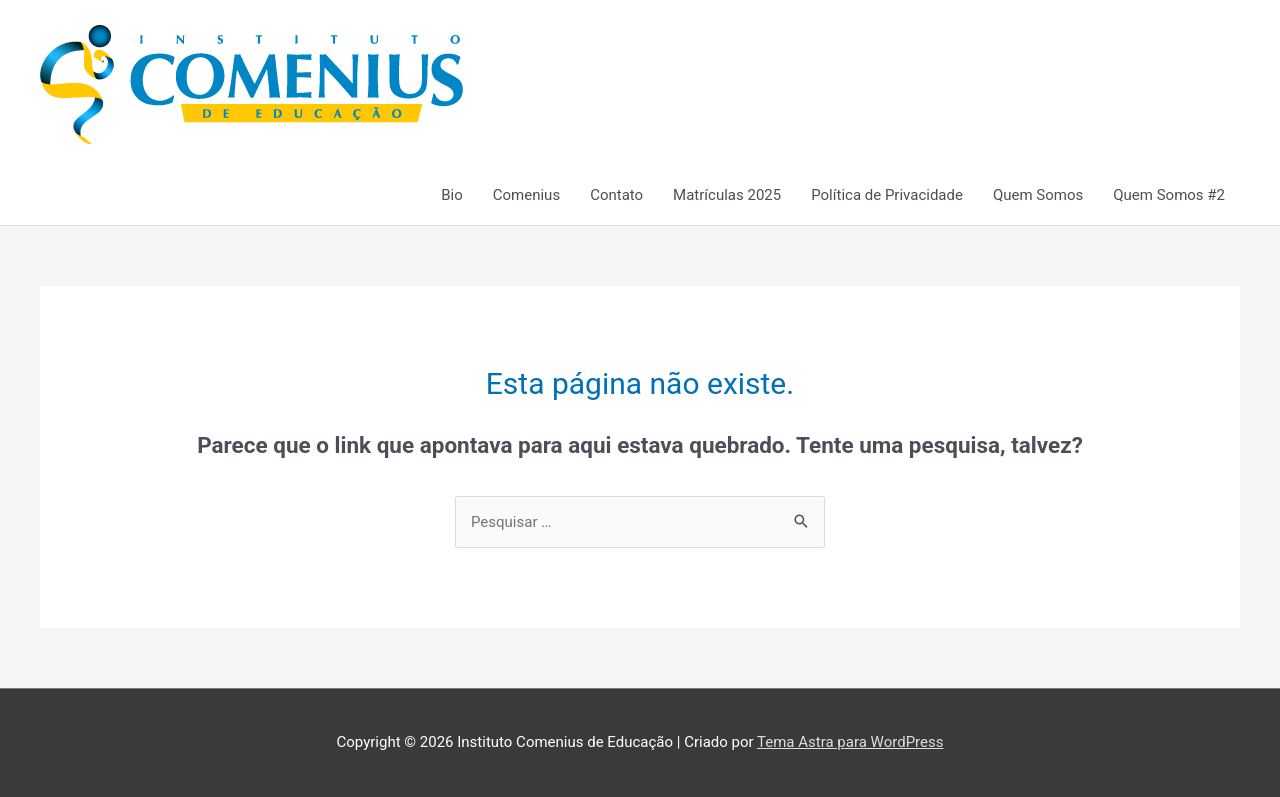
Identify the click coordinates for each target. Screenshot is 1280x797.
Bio (452, 195)
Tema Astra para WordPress (850, 742)
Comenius (526, 195)
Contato (616, 195)
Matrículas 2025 (727, 195)
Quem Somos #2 (1169, 195)
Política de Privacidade (887, 195)
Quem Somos (1038, 195)
